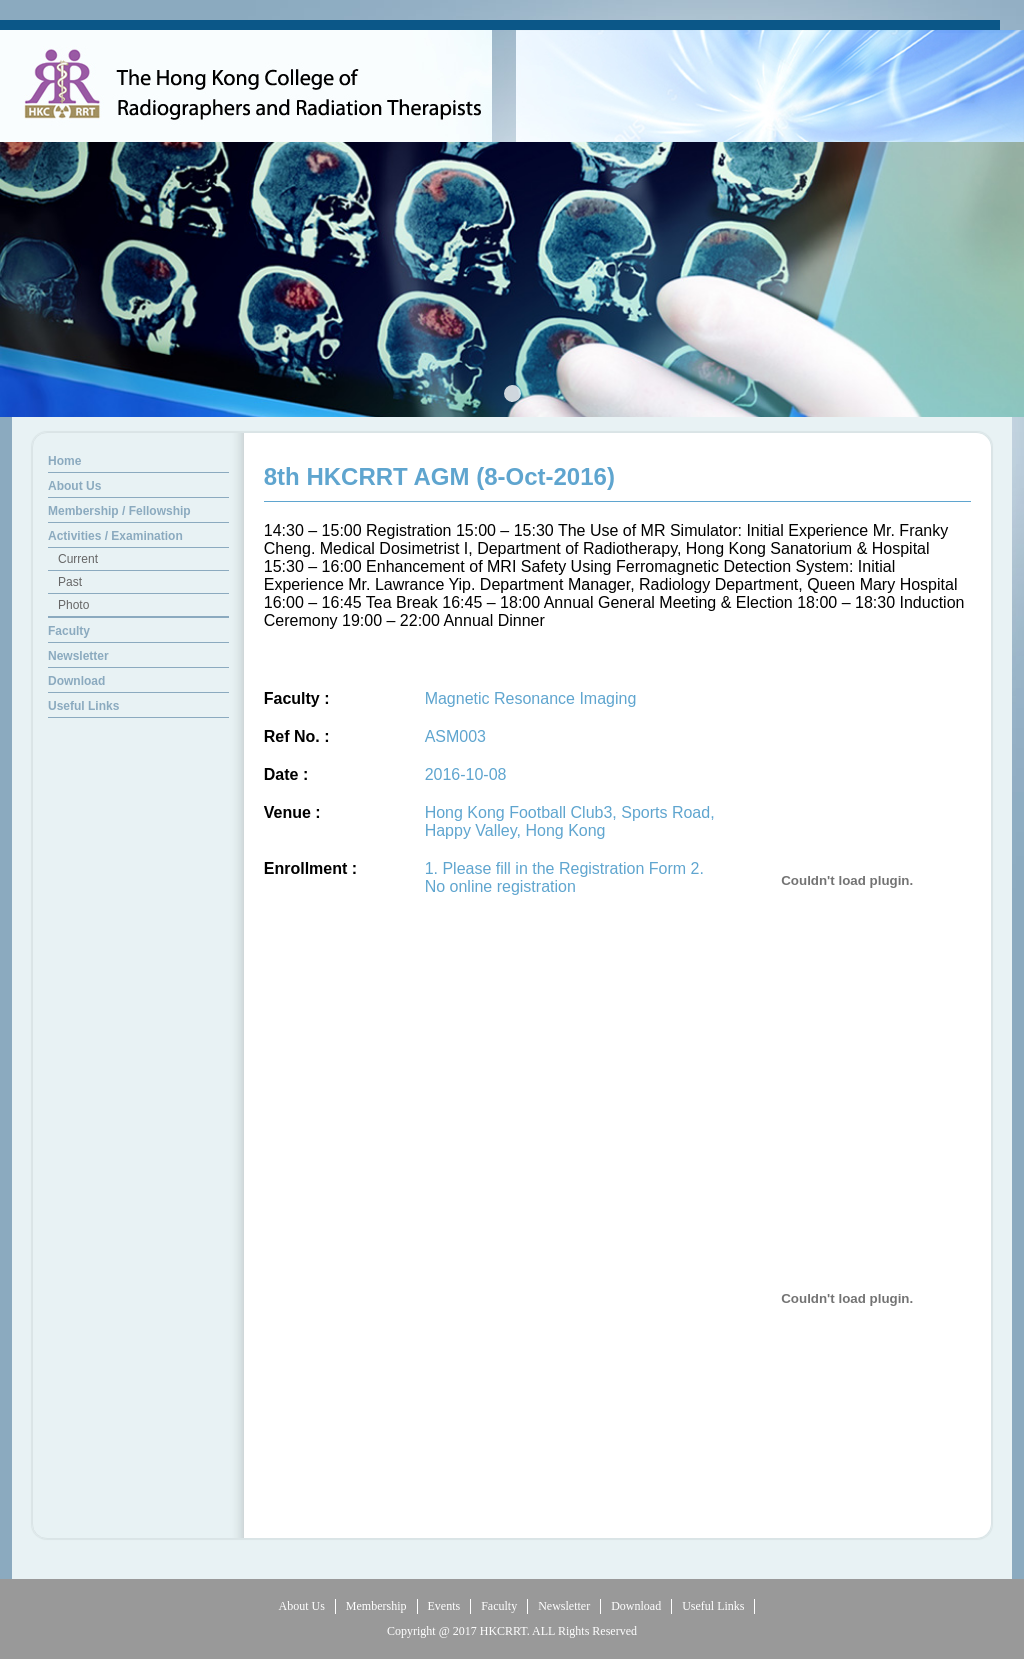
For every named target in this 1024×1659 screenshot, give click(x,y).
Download (636, 1606)
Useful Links (713, 1606)
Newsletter (564, 1606)
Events (444, 1606)
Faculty (499, 1606)
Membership (376, 1606)
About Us (302, 1606)
